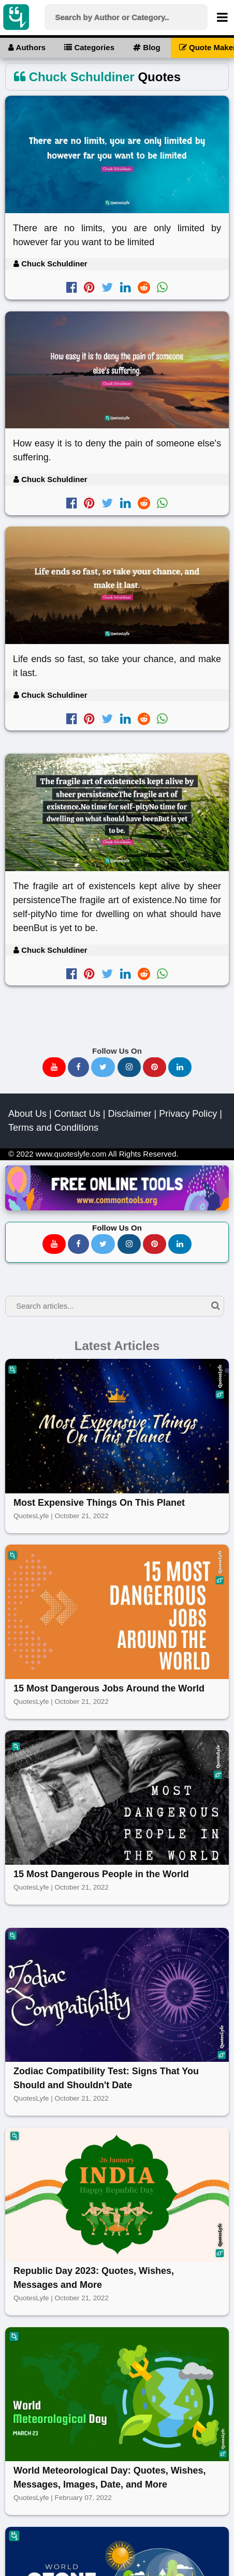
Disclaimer (129, 1114)
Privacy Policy (188, 1114)
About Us (27, 1114)
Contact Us (77, 1114)
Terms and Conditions (53, 1127)
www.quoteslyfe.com (71, 1153)
